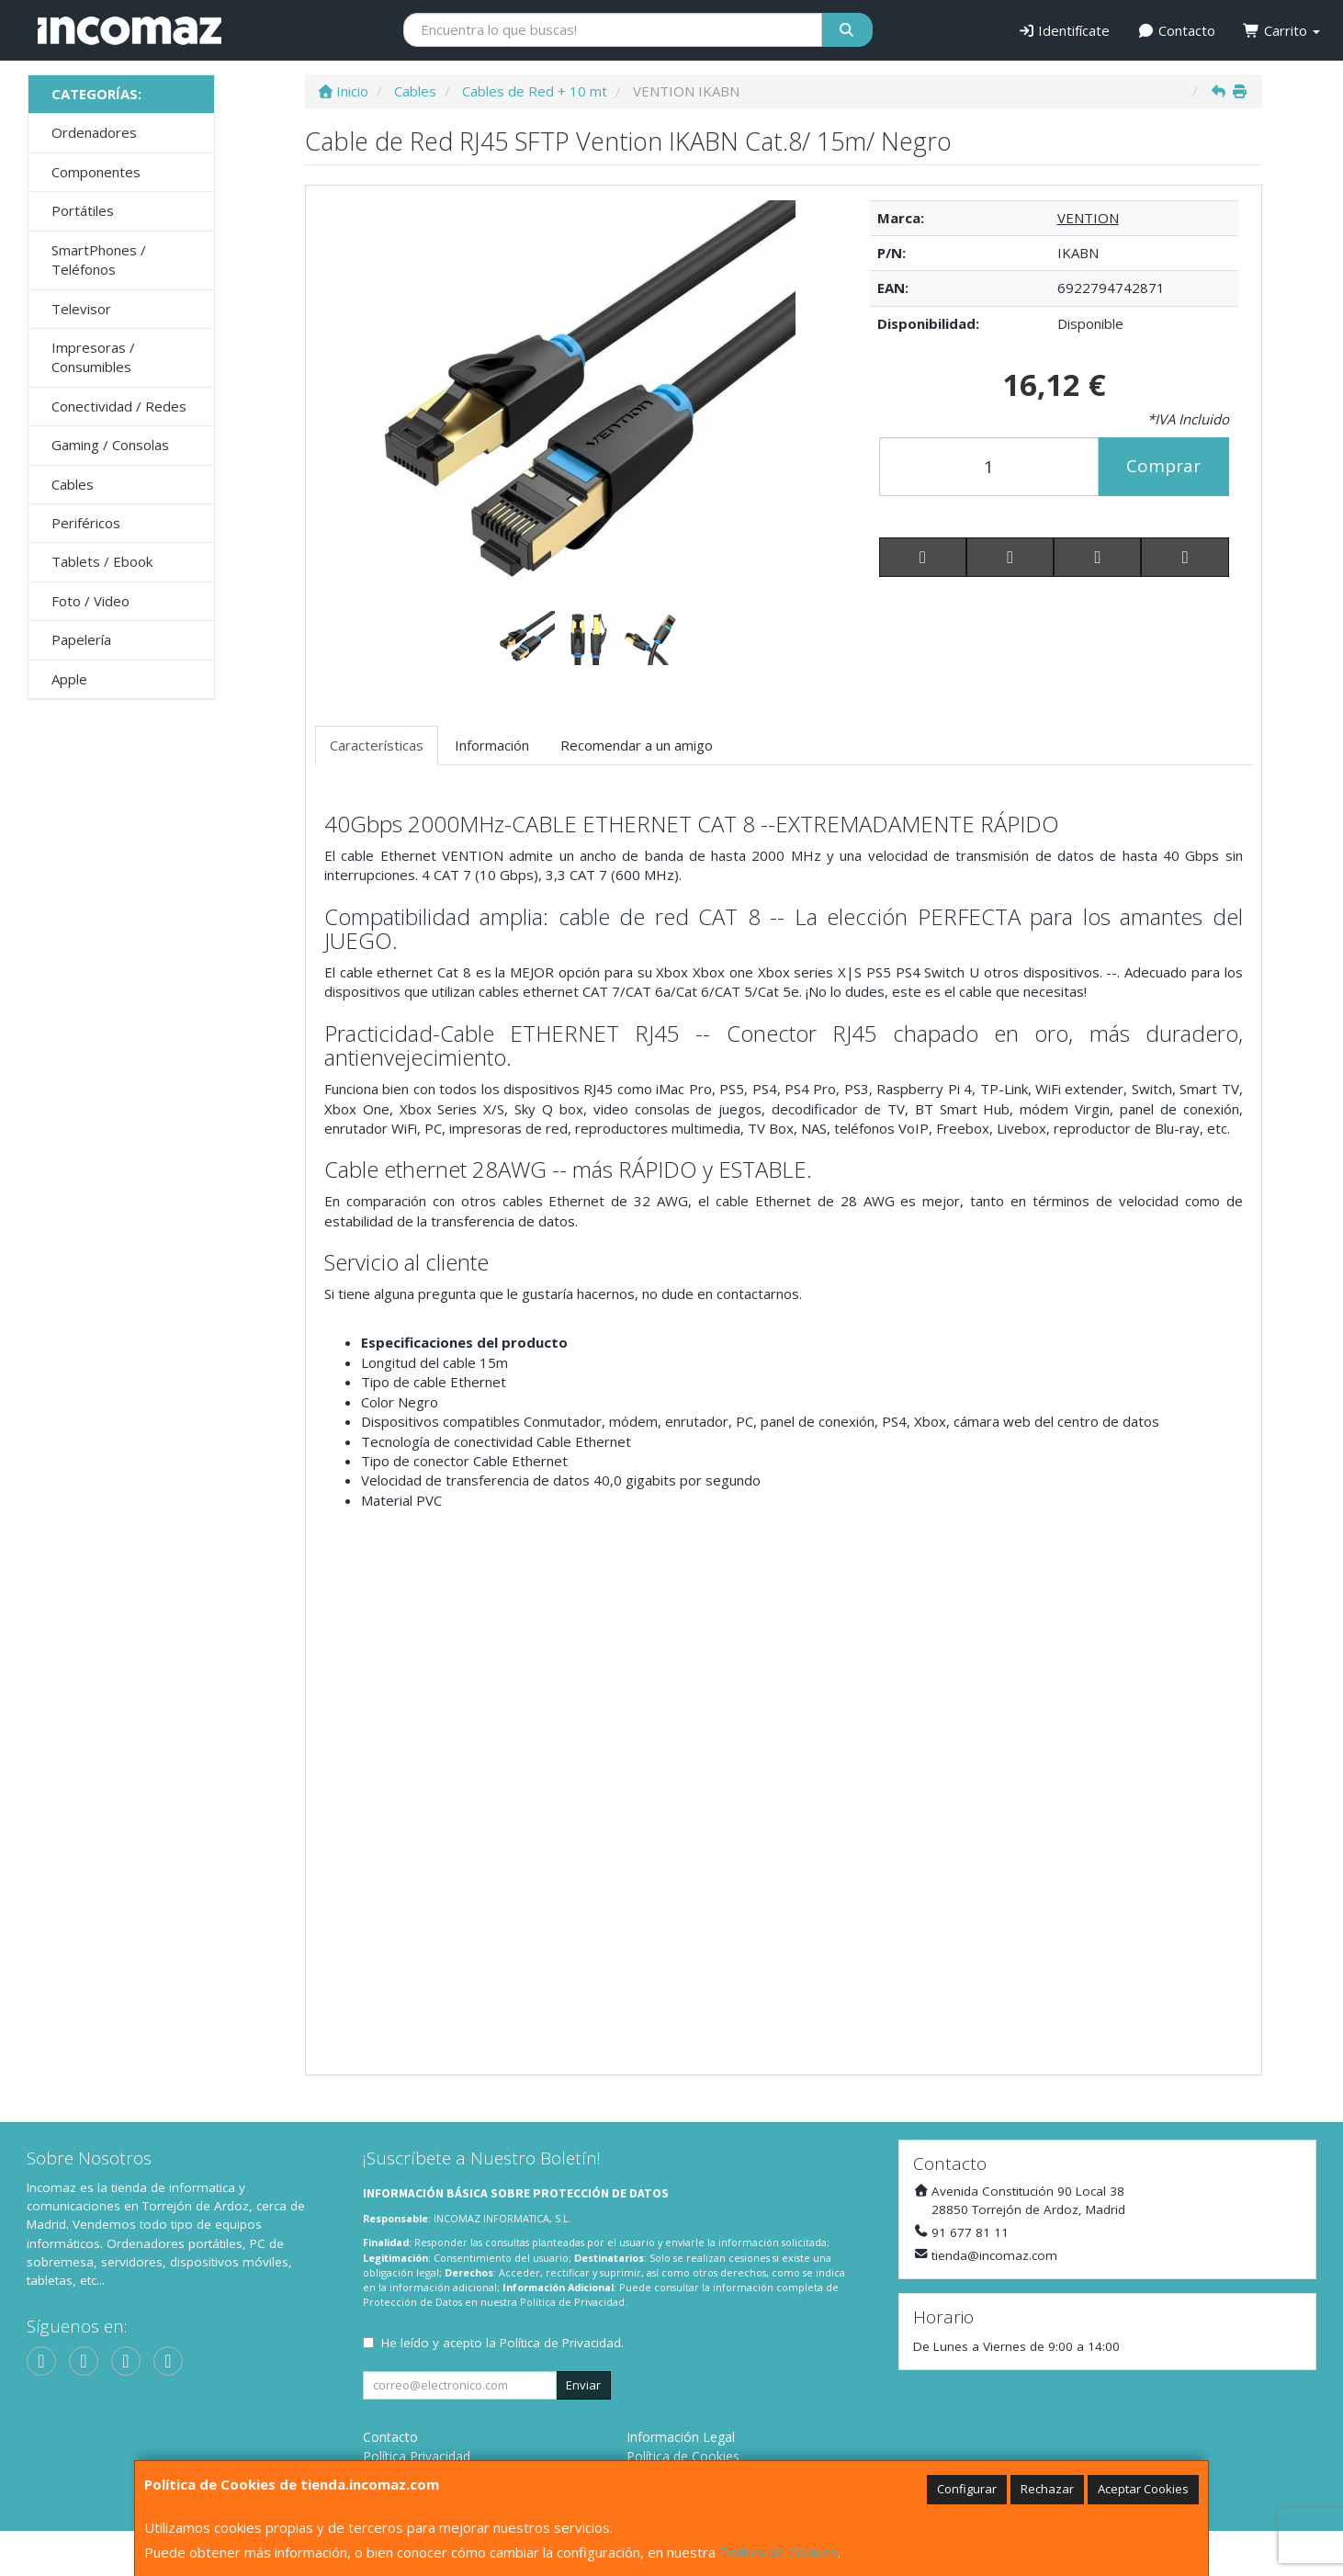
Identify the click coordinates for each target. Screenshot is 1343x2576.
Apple (69, 679)
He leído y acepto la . (502, 2342)
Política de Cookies (778, 2552)
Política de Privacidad (572, 2302)
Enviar (583, 2385)
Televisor (81, 308)
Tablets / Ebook (101, 561)
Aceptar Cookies (1143, 2488)
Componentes (96, 172)
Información (492, 745)
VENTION (1088, 218)
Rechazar (1047, 2488)
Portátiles (82, 210)
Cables (72, 484)
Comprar (1163, 466)
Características (376, 745)
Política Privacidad (416, 2456)
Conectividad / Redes (118, 406)
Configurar (967, 2488)
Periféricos (85, 523)
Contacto (1176, 30)
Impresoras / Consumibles (93, 357)
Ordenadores (94, 132)
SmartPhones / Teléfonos (98, 259)
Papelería (81, 639)
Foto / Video (90, 601)
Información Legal (680, 2437)
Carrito (1281, 30)
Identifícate (1064, 30)
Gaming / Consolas (110, 444)
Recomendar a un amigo (636, 745)
